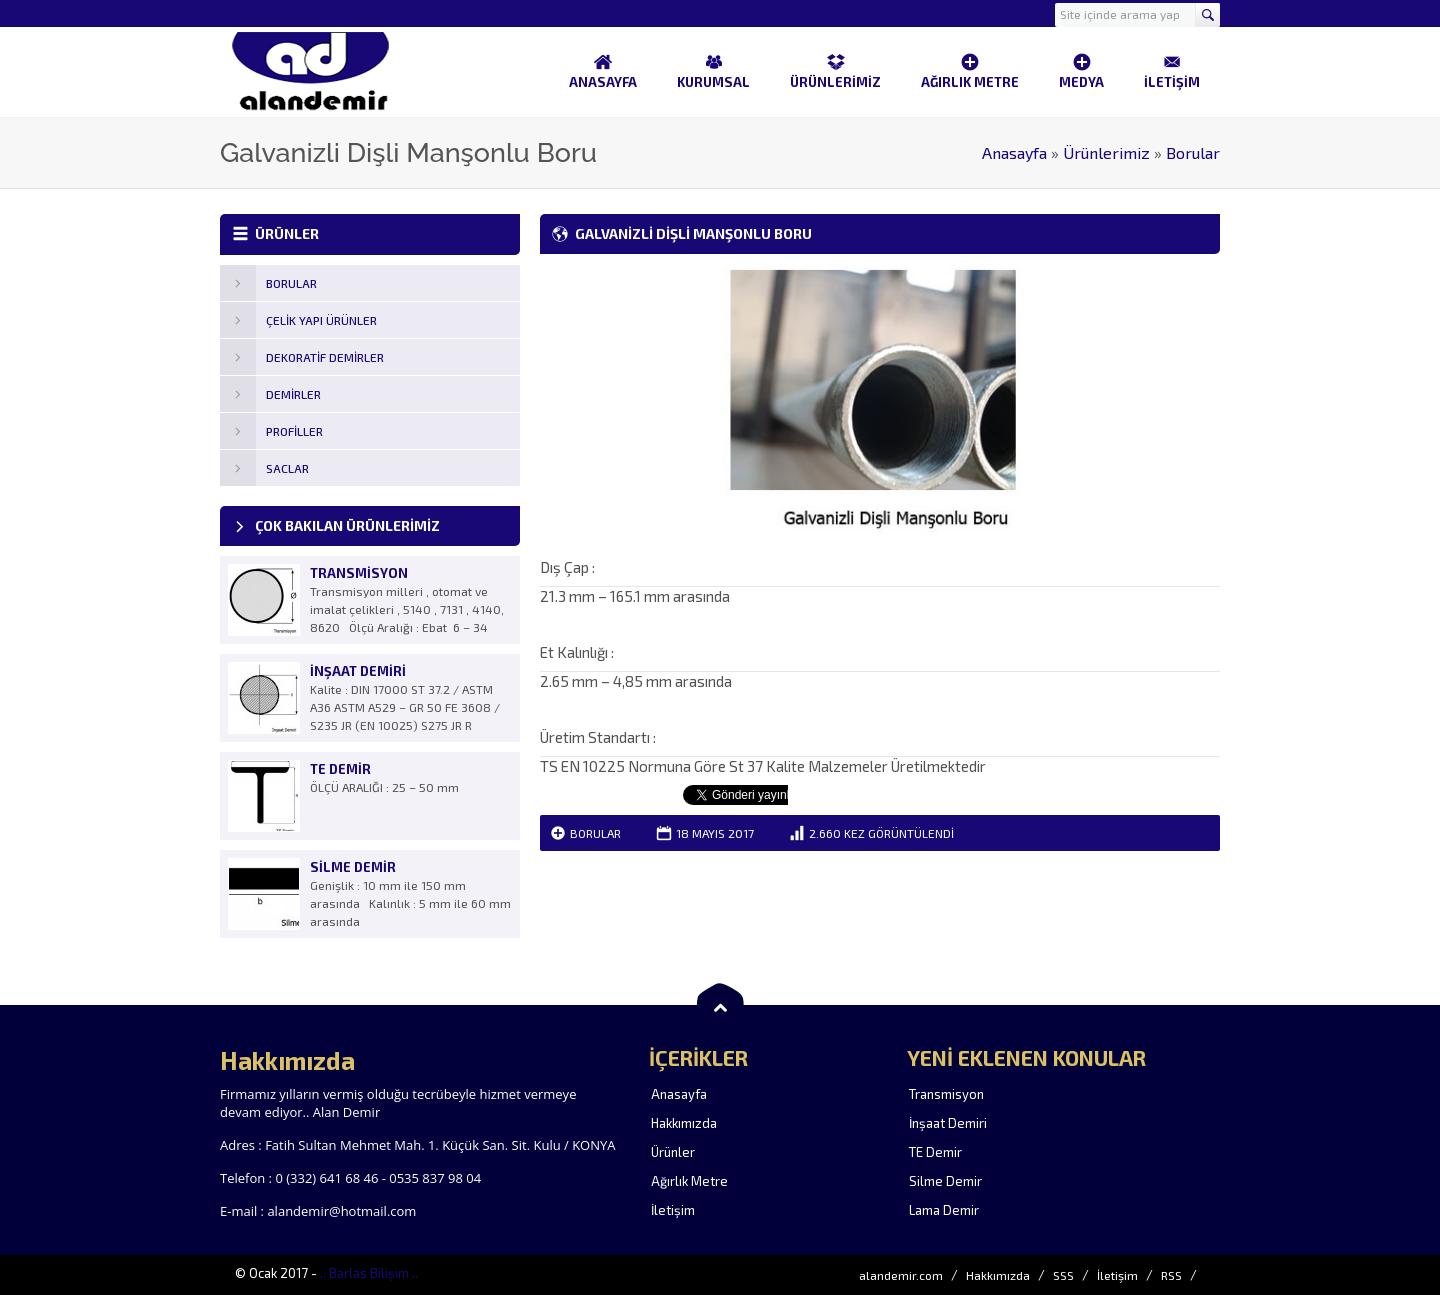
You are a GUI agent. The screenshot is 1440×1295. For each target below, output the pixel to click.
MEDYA (1081, 71)
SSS (1063, 1275)
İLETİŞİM (1172, 71)
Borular (1193, 152)
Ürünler (673, 1152)
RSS (1171, 1275)
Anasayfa (1014, 152)
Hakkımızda (684, 1123)
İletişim (673, 1210)
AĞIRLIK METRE (970, 71)
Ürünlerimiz (1106, 152)
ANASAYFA (603, 71)
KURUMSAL (713, 71)
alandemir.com (901, 1275)
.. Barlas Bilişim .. (369, 1273)
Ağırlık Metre (689, 1181)
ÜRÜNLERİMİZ (835, 71)
